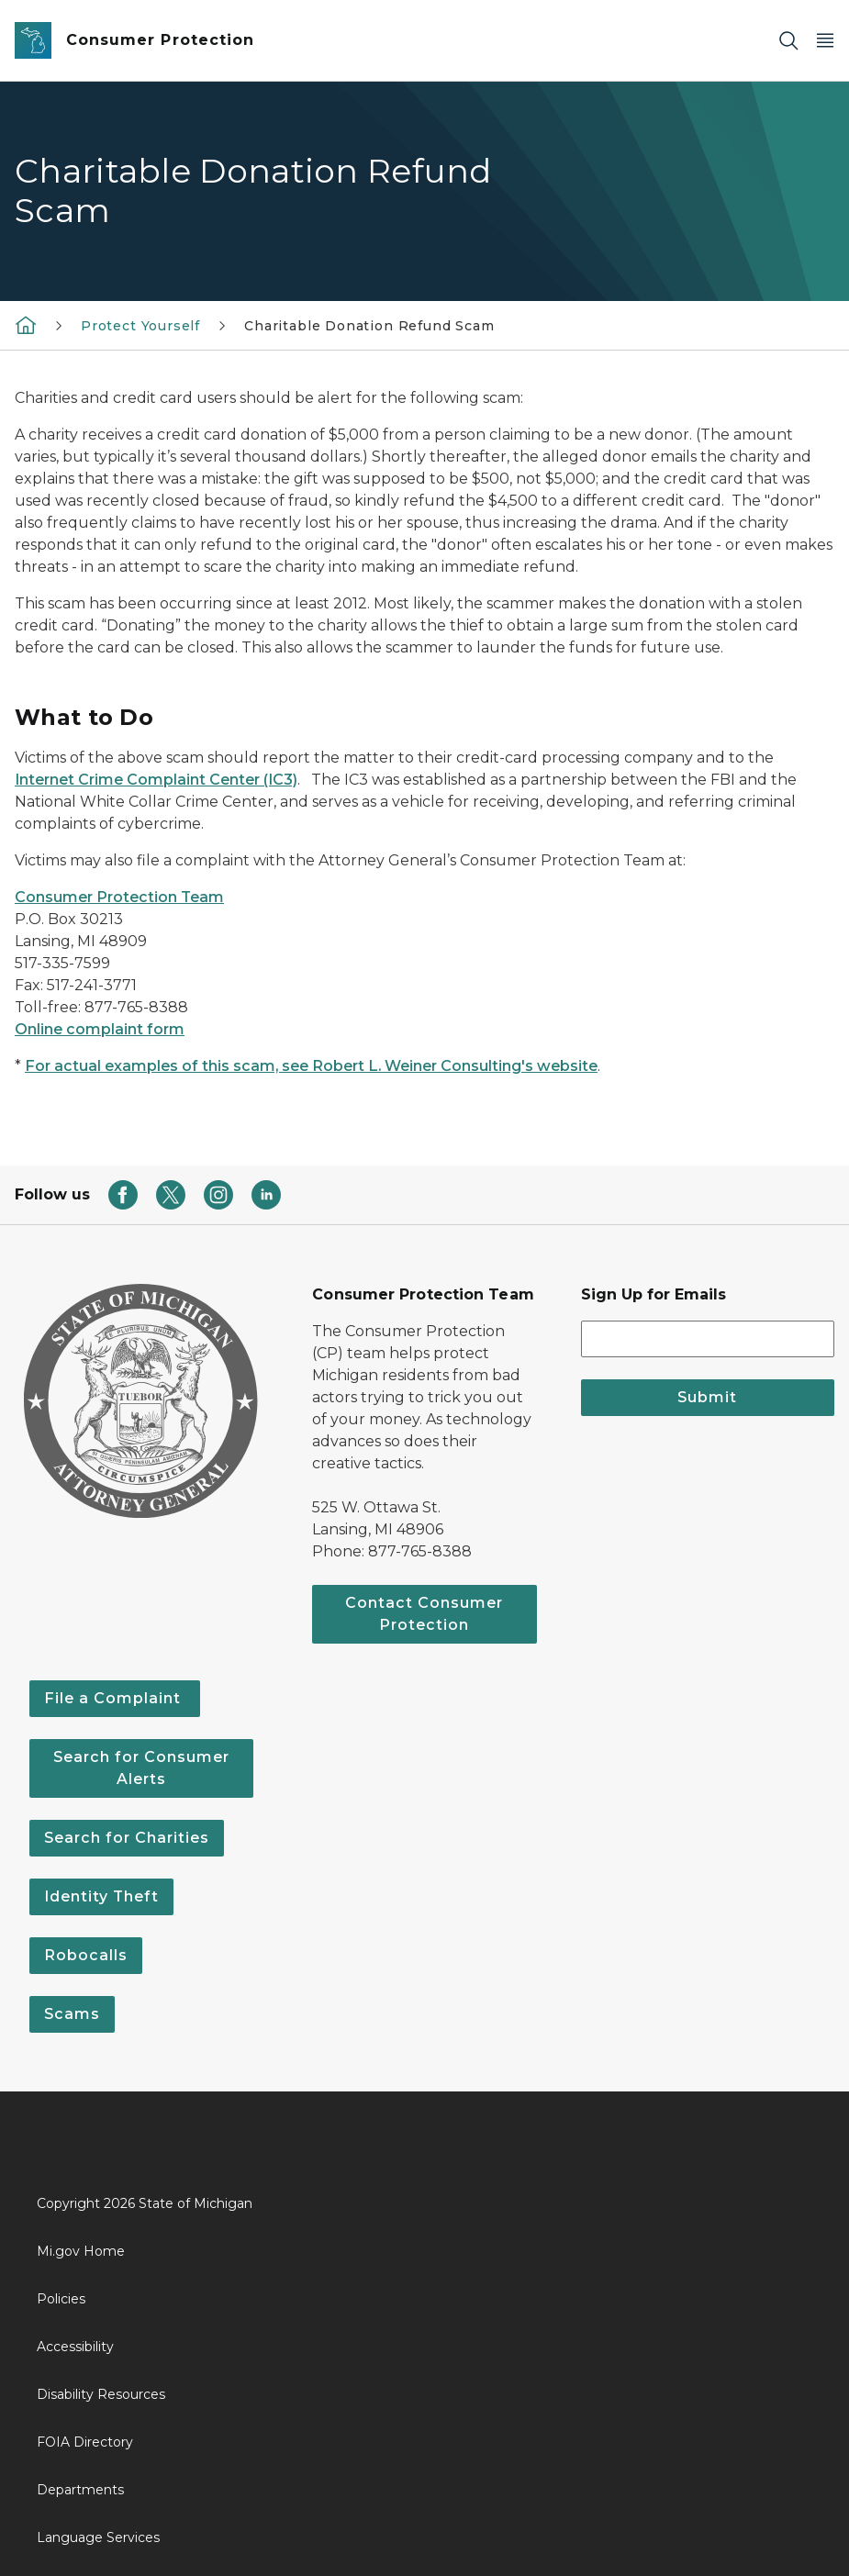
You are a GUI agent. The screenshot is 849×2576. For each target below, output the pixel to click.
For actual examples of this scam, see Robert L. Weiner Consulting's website (311, 1066)
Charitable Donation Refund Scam (369, 326)
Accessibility (75, 2346)
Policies (61, 2299)
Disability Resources (101, 2394)
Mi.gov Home (81, 2251)
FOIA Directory (85, 2442)
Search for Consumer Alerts (141, 1768)
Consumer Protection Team (119, 897)
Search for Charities (126, 1837)
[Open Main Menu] (825, 40)
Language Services (98, 2537)
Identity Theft (101, 1896)
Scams (72, 2014)
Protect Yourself (140, 326)
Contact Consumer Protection (424, 1614)
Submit (707, 1397)
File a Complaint (114, 1698)
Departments (80, 2489)
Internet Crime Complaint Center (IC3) (156, 779)
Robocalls (86, 1955)
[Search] (788, 40)
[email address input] (707, 1339)
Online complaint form (99, 1029)
